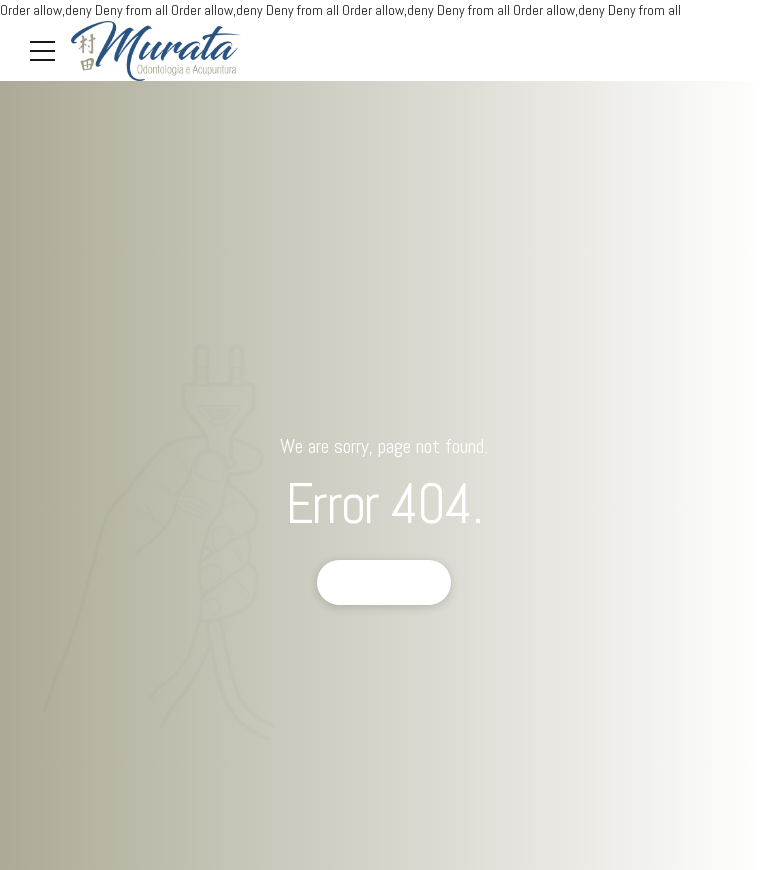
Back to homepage (384, 582)
